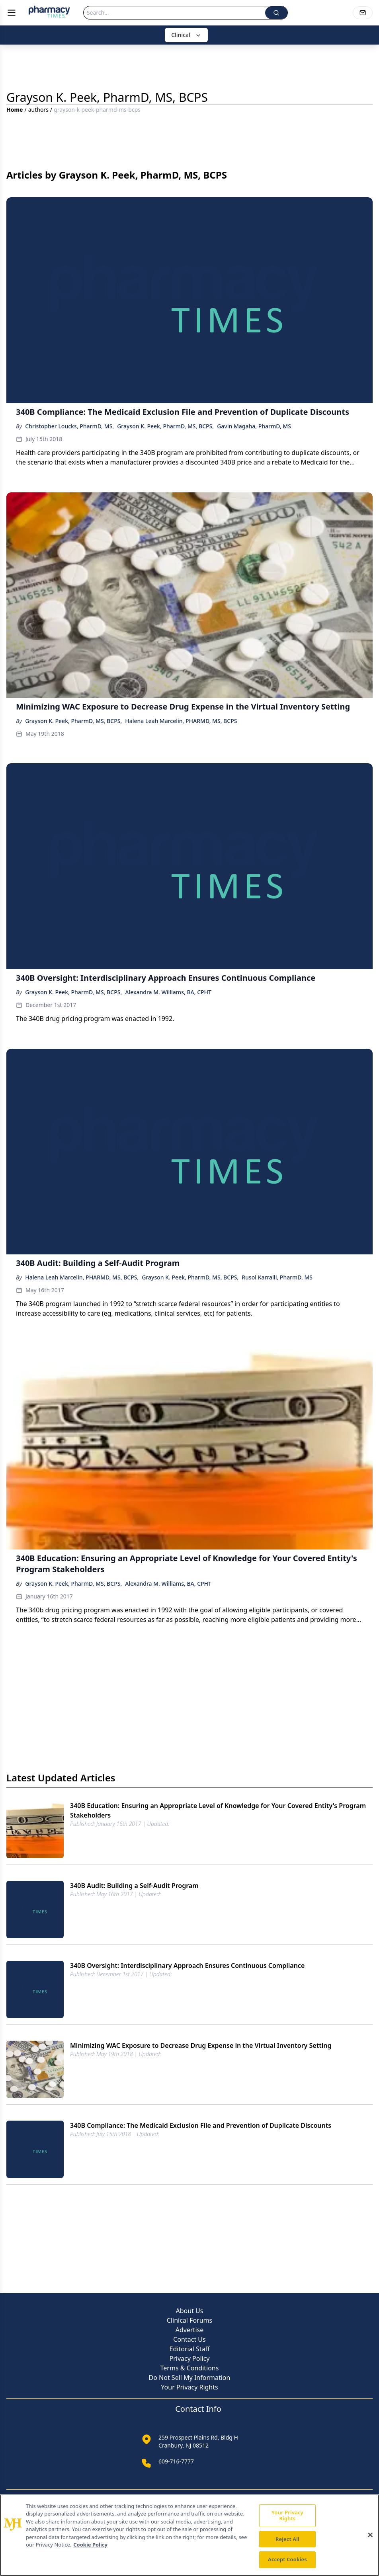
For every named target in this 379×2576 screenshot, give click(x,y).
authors (38, 109)
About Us (189, 2310)
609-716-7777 (176, 2461)
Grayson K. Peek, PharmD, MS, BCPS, (165, 426)
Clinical (186, 35)
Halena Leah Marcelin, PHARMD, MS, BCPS (181, 721)
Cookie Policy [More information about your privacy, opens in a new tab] (90, 2544)
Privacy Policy (190, 2358)
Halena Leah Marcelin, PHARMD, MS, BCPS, (82, 1277)
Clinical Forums (189, 2320)
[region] (189, 2535)
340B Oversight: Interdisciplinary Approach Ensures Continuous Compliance (187, 1965)
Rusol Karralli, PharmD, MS (277, 1277)
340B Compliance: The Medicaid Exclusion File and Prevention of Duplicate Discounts (200, 2125)
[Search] (174, 12)
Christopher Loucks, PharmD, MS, (69, 426)
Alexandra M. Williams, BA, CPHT (168, 992)
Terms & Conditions (189, 2368)
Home (14, 109)
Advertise (189, 2329)
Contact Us (189, 2339)
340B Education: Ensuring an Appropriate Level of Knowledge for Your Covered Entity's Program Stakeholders (218, 1810)
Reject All (287, 2539)
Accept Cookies (287, 2559)
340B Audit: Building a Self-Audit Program (134, 1885)
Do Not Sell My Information (190, 2377)
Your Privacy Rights (189, 2387)
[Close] (370, 2535)
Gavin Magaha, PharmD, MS (254, 426)
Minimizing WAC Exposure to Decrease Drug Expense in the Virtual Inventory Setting (200, 2045)
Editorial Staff (190, 2349)
